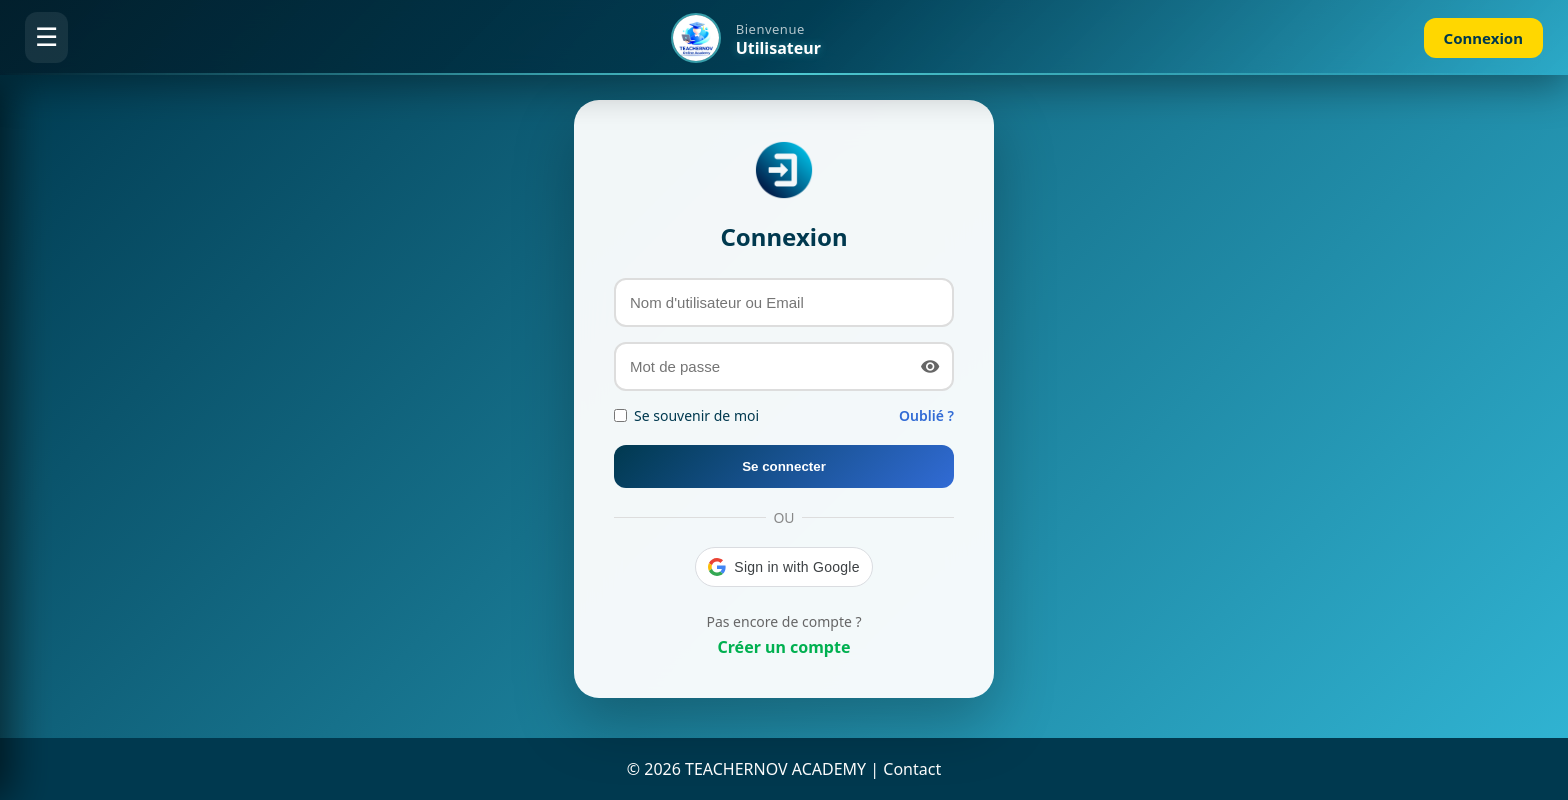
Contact (912, 769)
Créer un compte (784, 647)
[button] (783, 567)
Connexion (1483, 38)
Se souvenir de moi (686, 415)
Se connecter (784, 466)
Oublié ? (926, 415)
